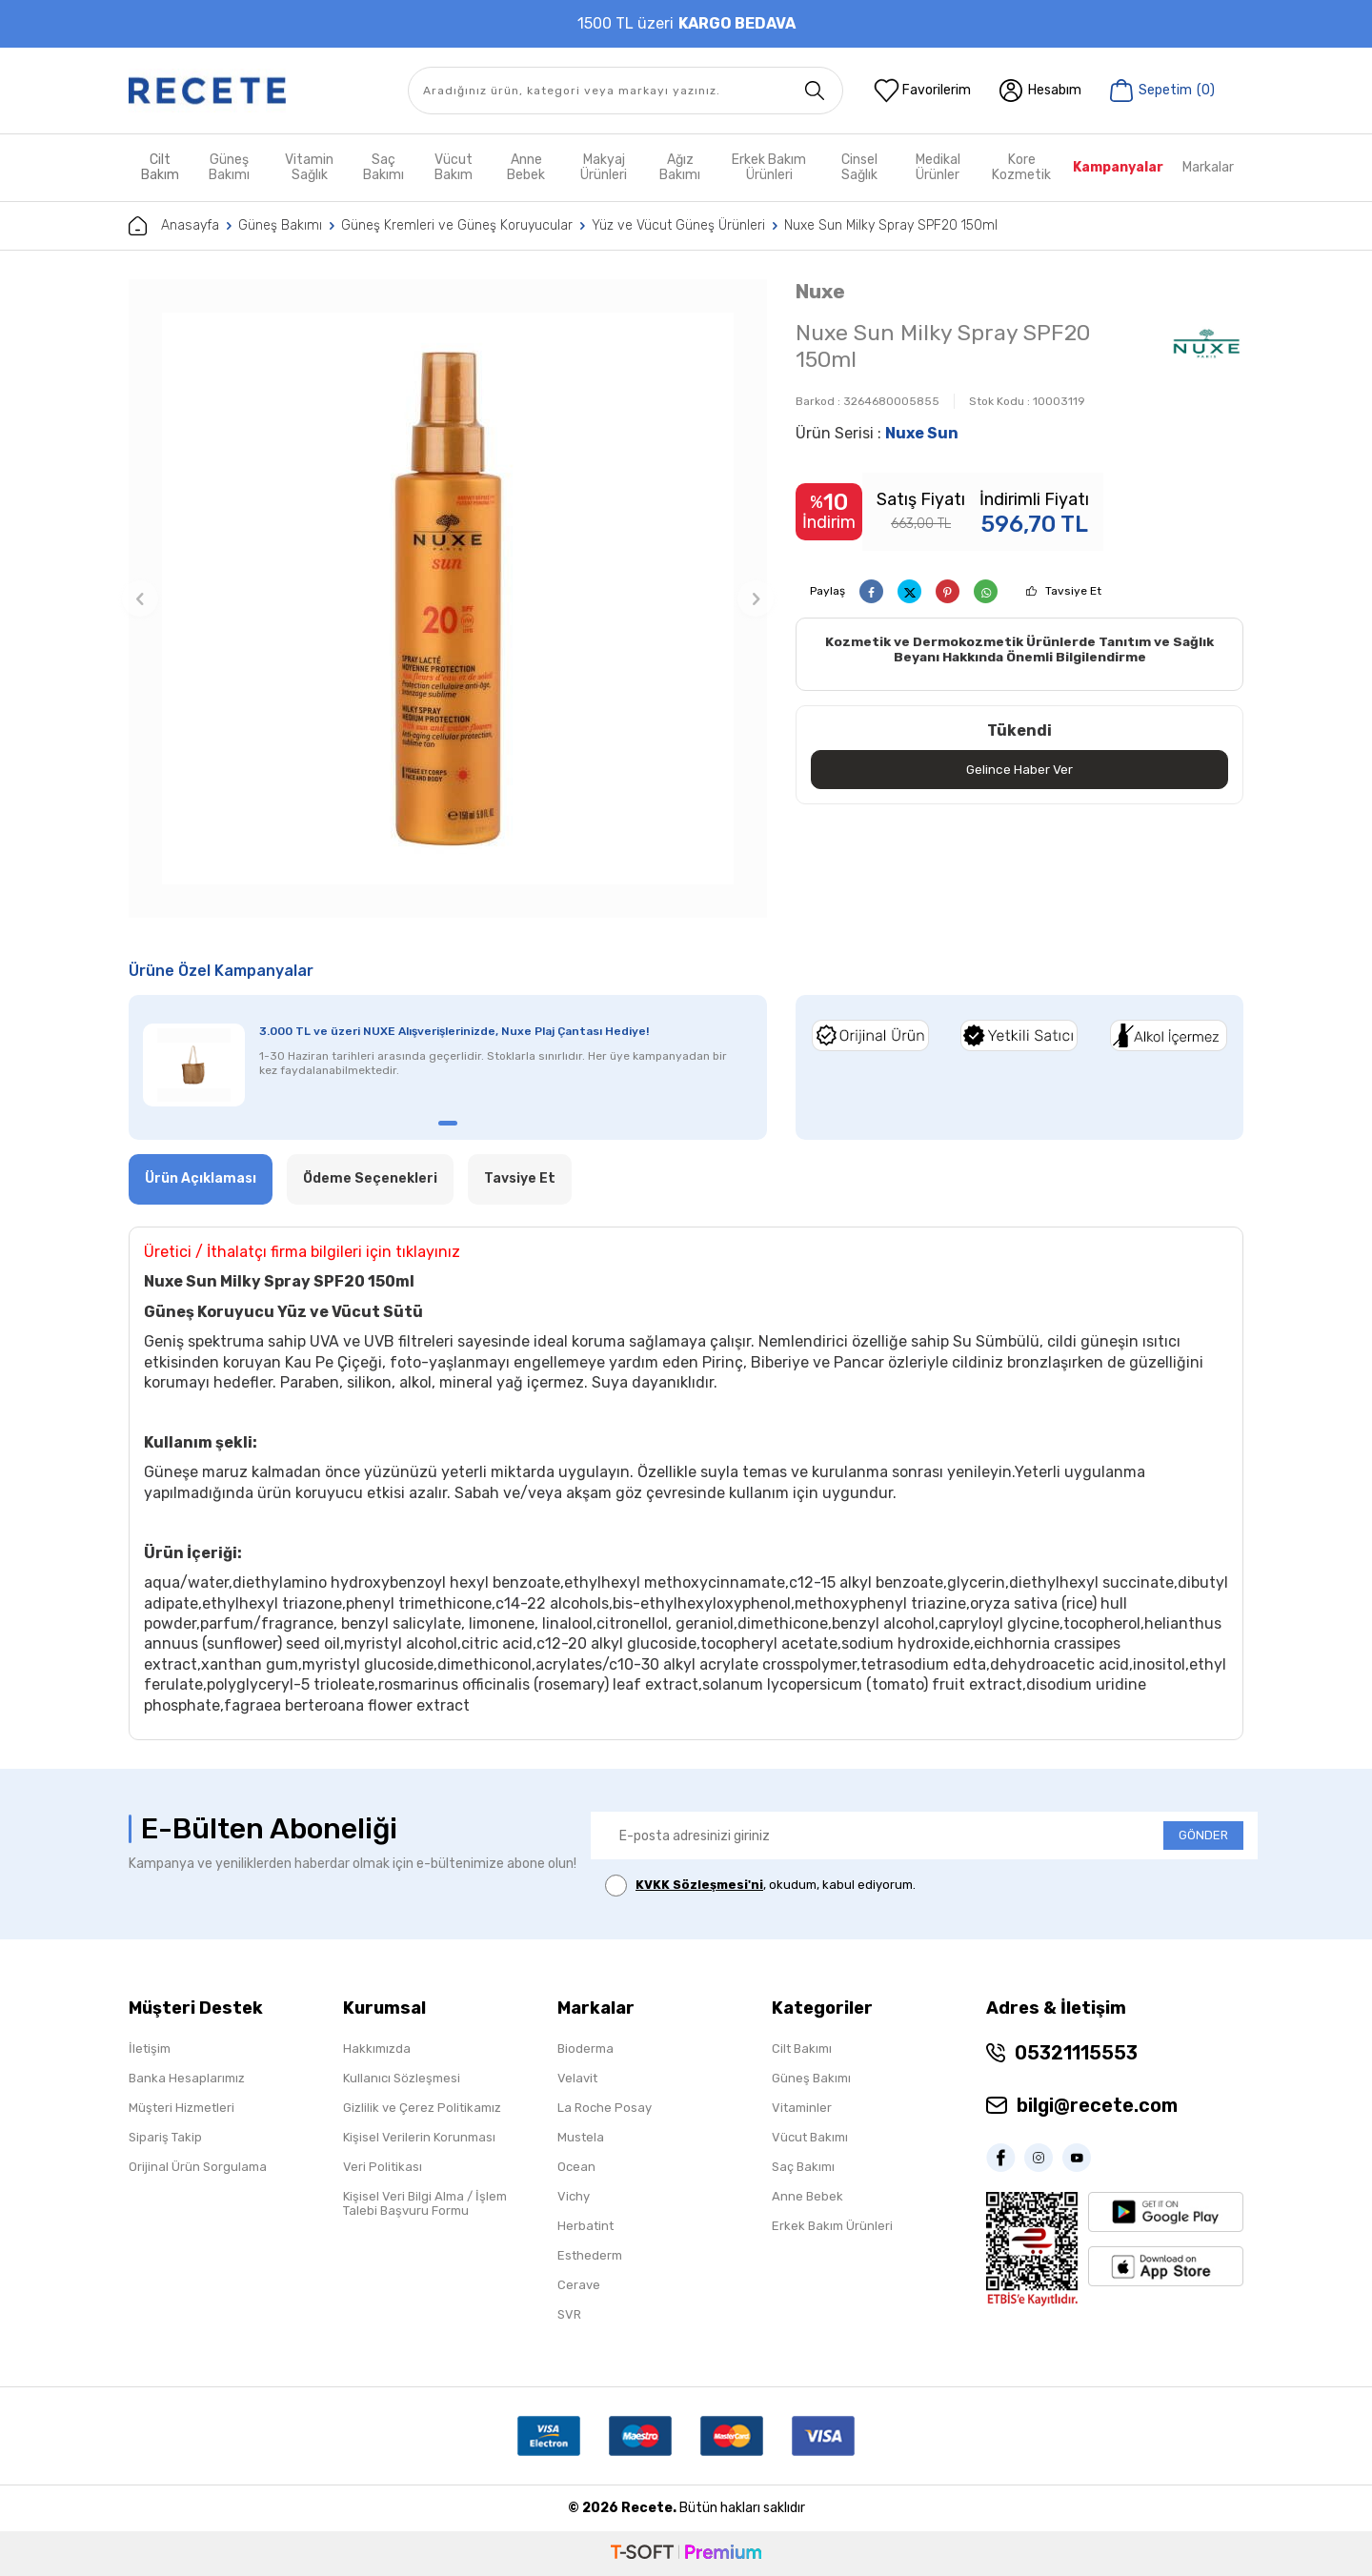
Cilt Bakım (160, 167)
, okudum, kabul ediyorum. (760, 1886)
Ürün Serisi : (877, 433)
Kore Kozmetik (1021, 167)
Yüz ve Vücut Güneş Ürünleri (678, 225)
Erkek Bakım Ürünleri (769, 167)
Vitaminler (802, 2107)
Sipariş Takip (165, 2137)
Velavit (577, 2078)
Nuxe (820, 291)
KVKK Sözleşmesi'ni (699, 1884)
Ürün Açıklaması (200, 1178)
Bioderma (585, 2048)
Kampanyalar (1118, 167)
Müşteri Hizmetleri (181, 2107)
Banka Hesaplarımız (187, 2078)
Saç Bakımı (383, 167)
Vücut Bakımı (810, 2137)
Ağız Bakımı (679, 167)
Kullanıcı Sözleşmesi (401, 2078)
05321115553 (1076, 2052)
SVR (569, 2314)
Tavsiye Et (1073, 591)
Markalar (1208, 167)
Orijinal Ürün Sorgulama (198, 2167)
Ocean (576, 2167)
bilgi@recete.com (1097, 2105)
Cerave (578, 2285)
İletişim (150, 2048)
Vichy (573, 2196)
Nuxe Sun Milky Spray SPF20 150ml (891, 225)
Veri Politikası (382, 2167)
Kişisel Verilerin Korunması (419, 2137)
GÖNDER (1203, 1835)
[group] (448, 598)
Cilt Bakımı (802, 2048)
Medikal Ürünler (938, 167)
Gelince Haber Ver (1020, 769)
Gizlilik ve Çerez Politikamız (422, 2107)
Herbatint (585, 2226)
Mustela (580, 2137)
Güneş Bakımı (229, 167)
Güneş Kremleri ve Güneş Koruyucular (457, 225)
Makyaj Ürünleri (603, 167)
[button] (140, 598)
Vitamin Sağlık (309, 167)
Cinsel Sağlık (859, 167)
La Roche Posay (604, 2107)
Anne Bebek (526, 167)
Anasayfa (174, 225)
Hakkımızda (377, 2048)
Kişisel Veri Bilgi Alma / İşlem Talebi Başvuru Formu (425, 2203)
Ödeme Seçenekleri (370, 1178)
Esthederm (589, 2255)
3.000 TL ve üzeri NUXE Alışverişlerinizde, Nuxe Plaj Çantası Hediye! (454, 1031)
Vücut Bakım (453, 167)
